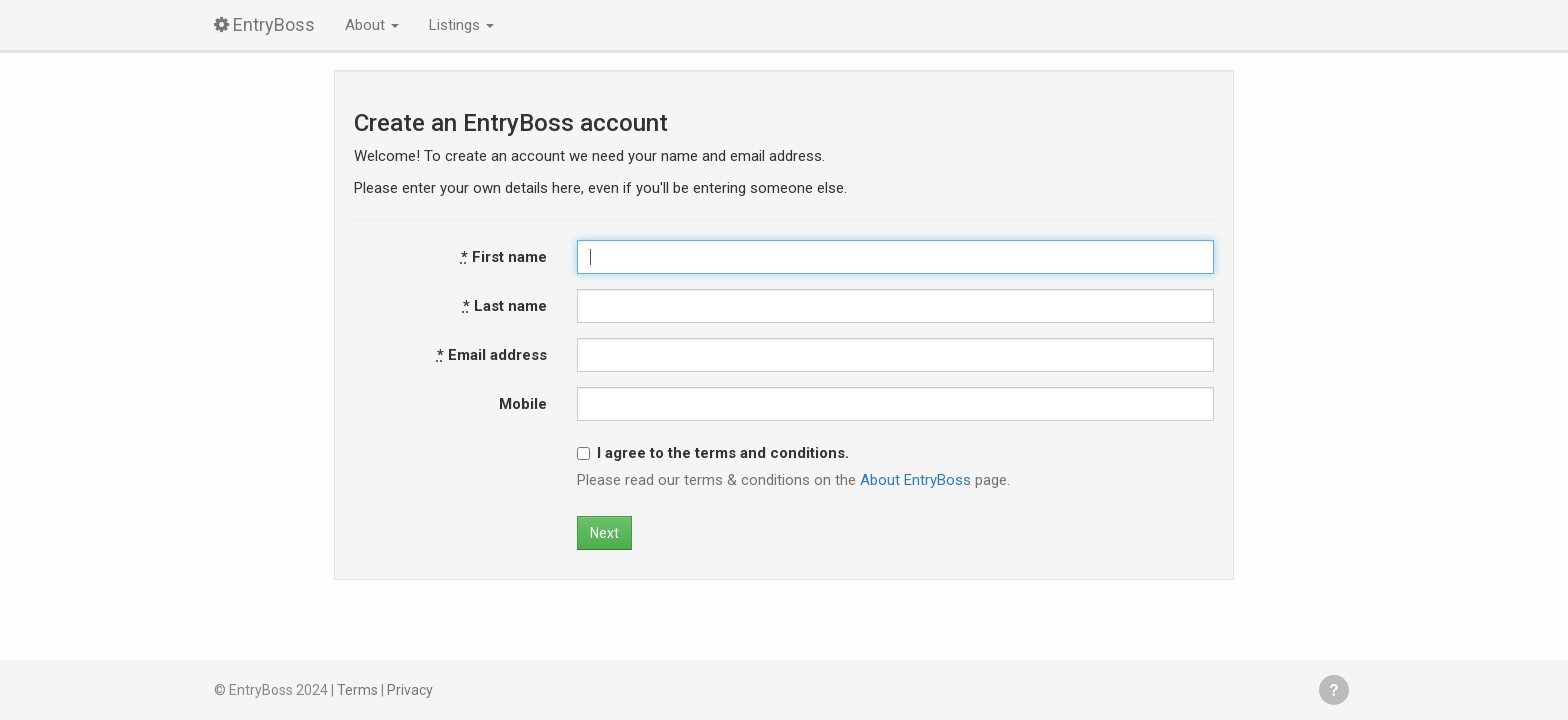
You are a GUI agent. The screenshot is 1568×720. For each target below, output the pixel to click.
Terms (357, 690)
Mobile (523, 404)
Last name (505, 306)
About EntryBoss (915, 480)
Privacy (410, 690)
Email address (492, 355)
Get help (1334, 690)
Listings (461, 25)
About (372, 25)
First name (504, 257)
